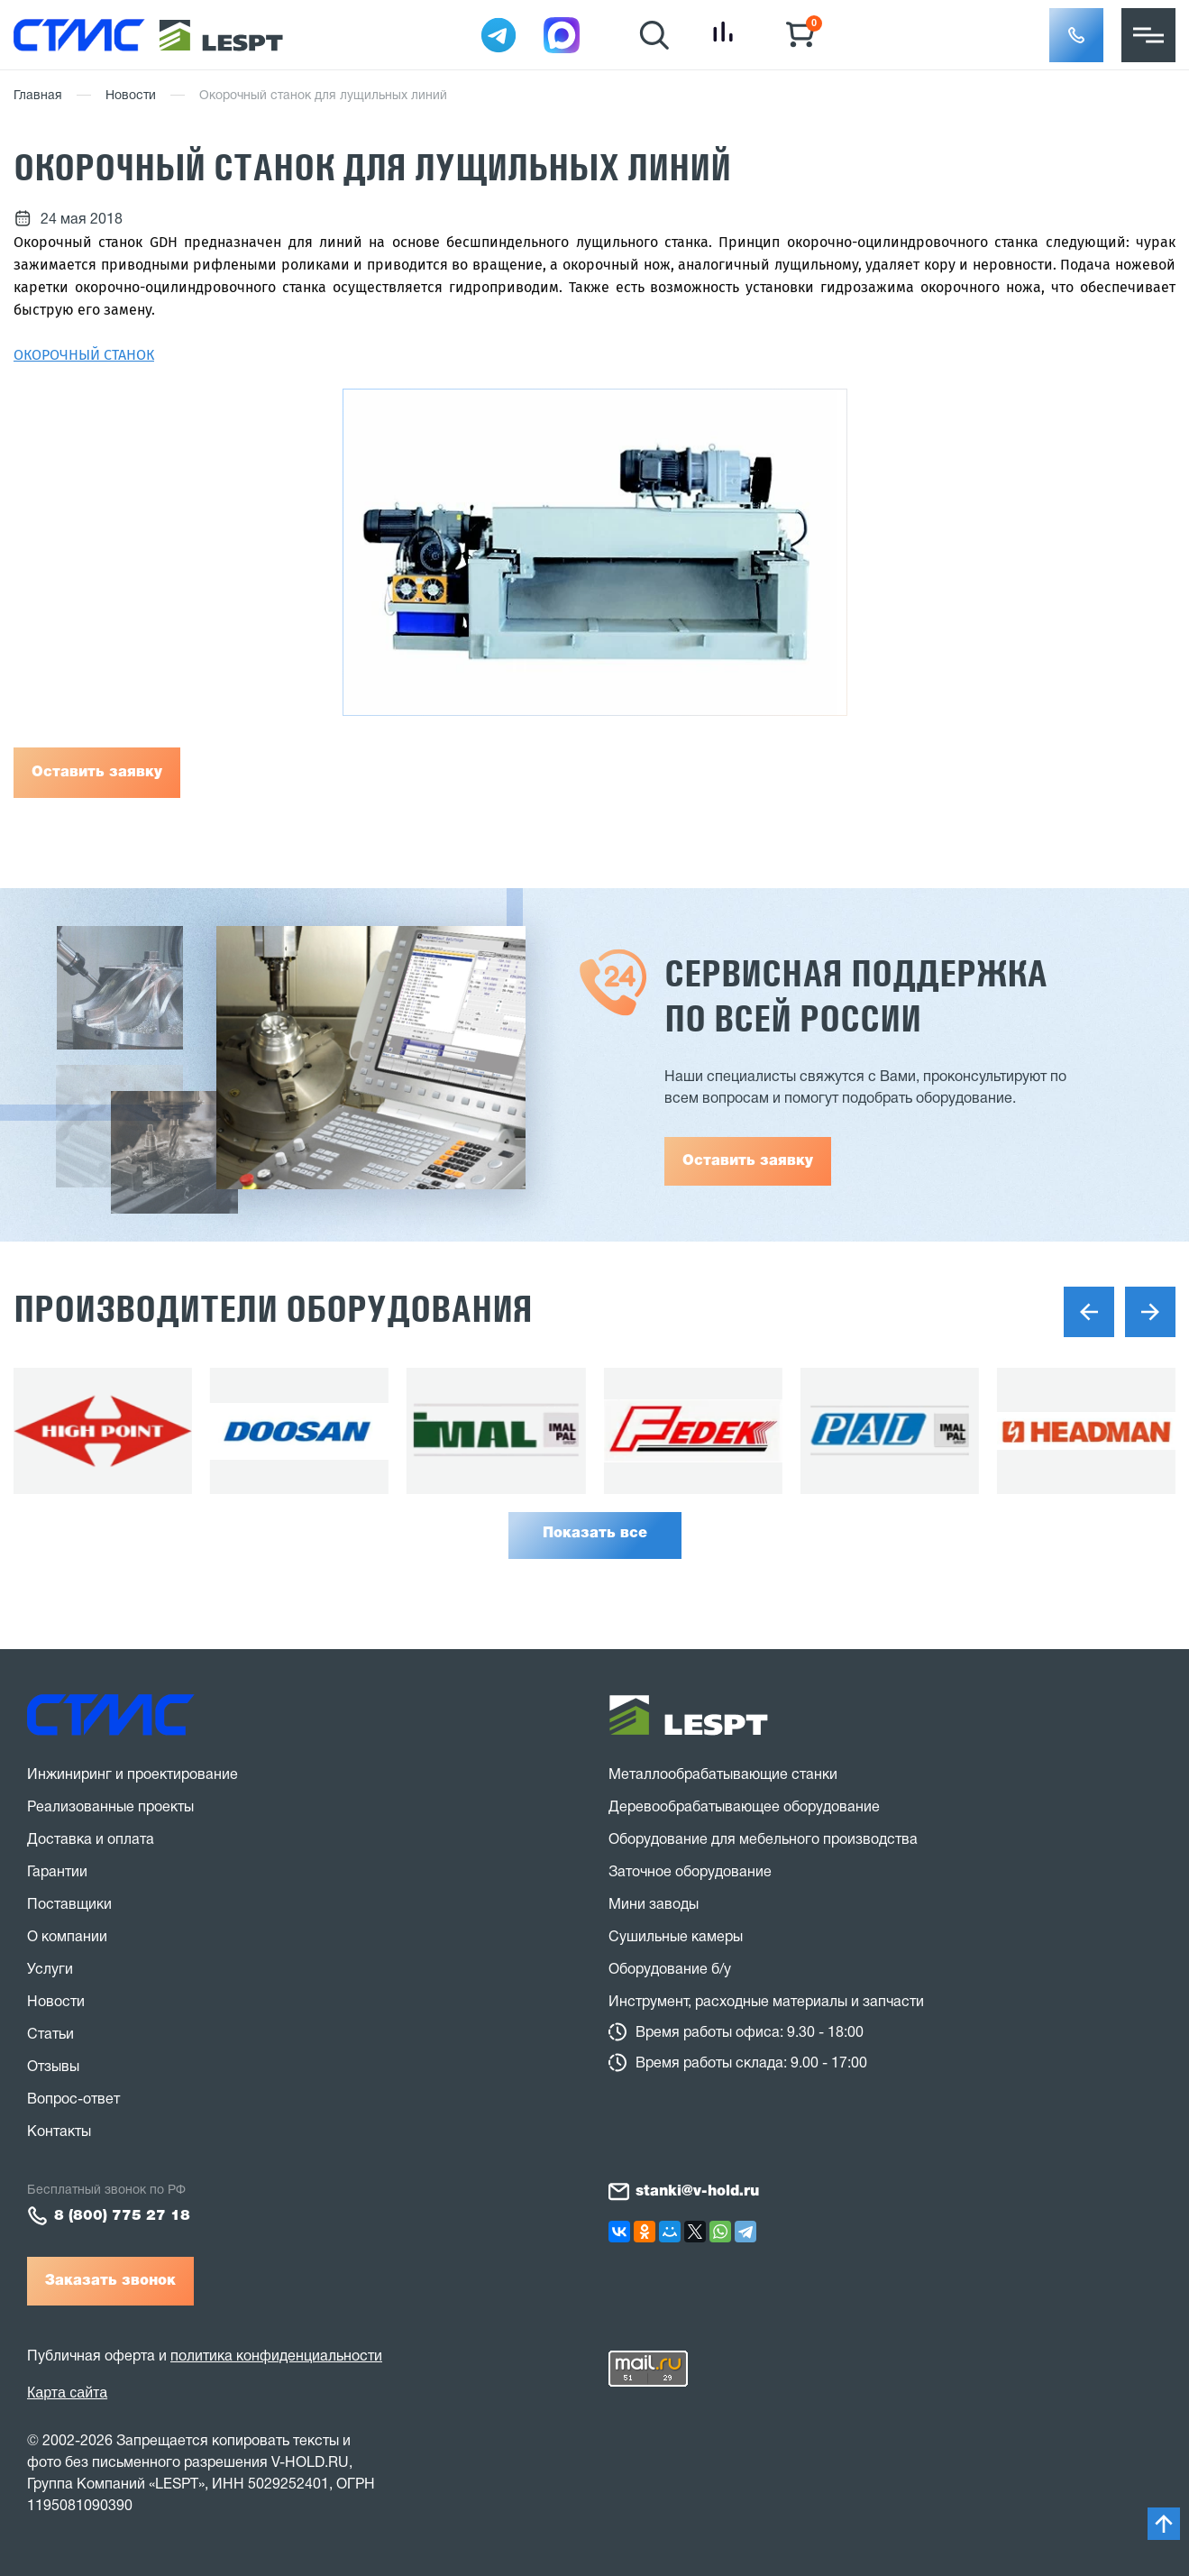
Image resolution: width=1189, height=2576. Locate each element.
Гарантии (57, 1872)
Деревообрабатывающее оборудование (744, 1807)
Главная (38, 96)
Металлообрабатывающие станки (722, 1775)
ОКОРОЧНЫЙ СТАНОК (84, 354)
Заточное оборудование (690, 1872)
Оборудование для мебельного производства (763, 1840)
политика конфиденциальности (276, 2357)
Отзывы (53, 2067)
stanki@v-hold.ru (697, 2192)
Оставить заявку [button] (747, 1161)
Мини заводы (653, 1905)
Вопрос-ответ (73, 2100)
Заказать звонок (110, 2281)
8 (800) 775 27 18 (122, 2216)
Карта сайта (67, 2392)
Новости (130, 96)
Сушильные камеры (675, 1937)
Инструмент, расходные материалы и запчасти (766, 2002)
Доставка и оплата (90, 1840)
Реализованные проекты (110, 1807)
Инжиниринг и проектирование (132, 1775)
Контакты (59, 2132)
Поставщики (69, 1905)
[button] (1076, 35)
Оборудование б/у (669, 1970)
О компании (67, 1937)
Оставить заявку (97, 772)
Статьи (50, 2035)
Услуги (50, 1970)
